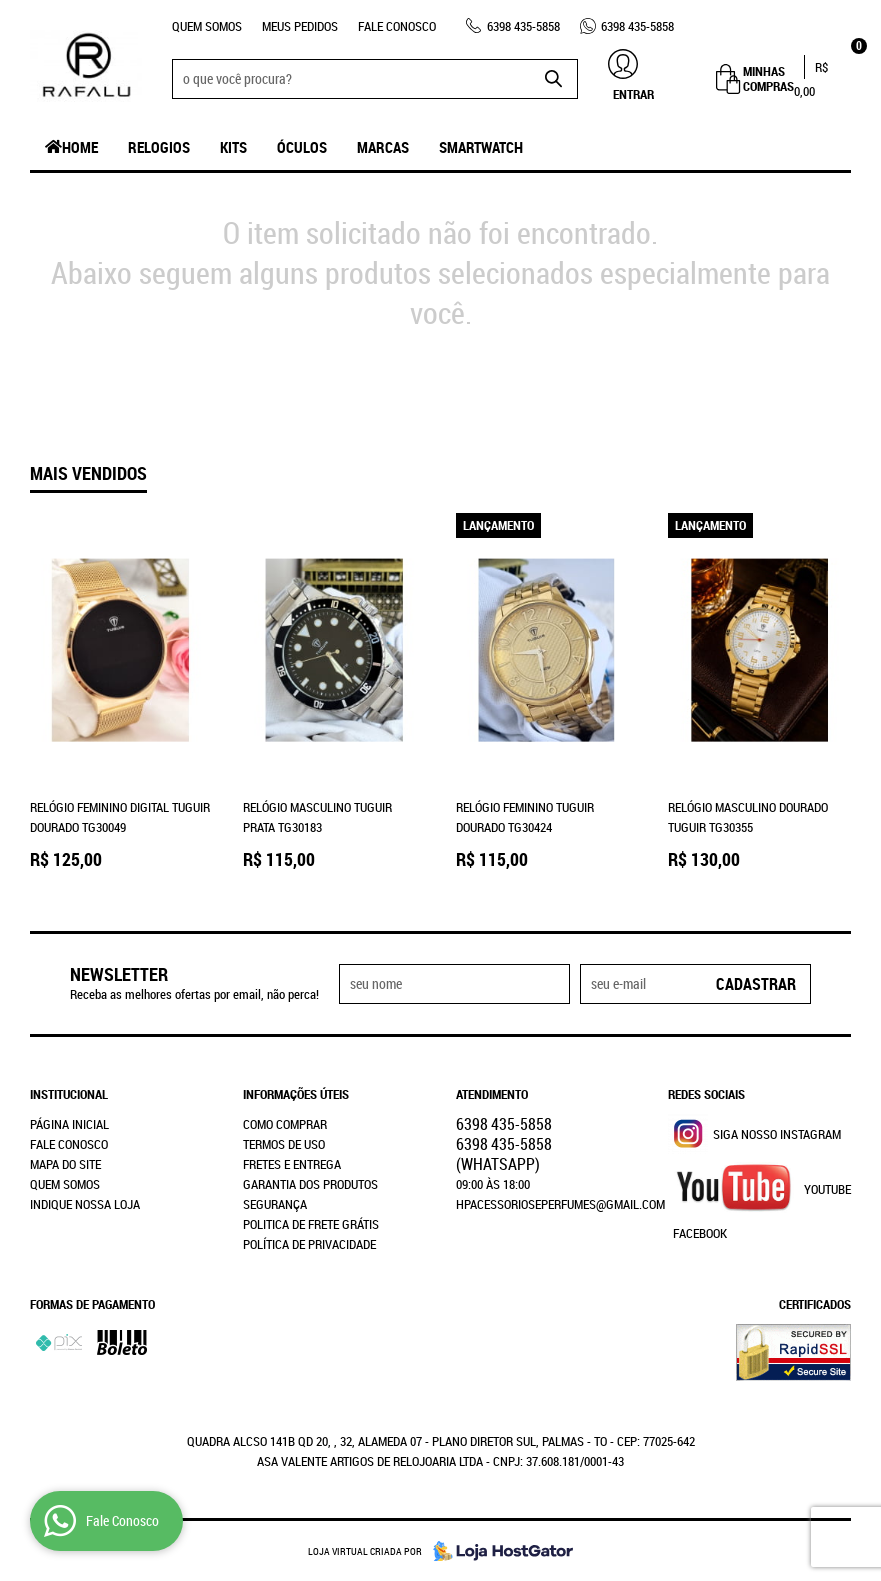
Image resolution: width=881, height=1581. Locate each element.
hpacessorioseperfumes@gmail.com (560, 1204)
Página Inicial (69, 1124)
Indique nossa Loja (85, 1204)
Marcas (383, 147)
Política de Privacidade (309, 1244)
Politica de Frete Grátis (311, 1224)
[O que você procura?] (553, 79)
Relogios (159, 147)
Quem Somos (207, 26)
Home (80, 147)
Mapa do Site (65, 1164)
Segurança (275, 1204)
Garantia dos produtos (310, 1184)
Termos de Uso (284, 1144)
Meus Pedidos (300, 26)
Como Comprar (285, 1124)
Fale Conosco (397, 26)
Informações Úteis (296, 1094)
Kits (233, 147)
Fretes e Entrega (292, 1164)
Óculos (302, 147)
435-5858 (523, 26)
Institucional (69, 1094)
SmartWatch (481, 147)
